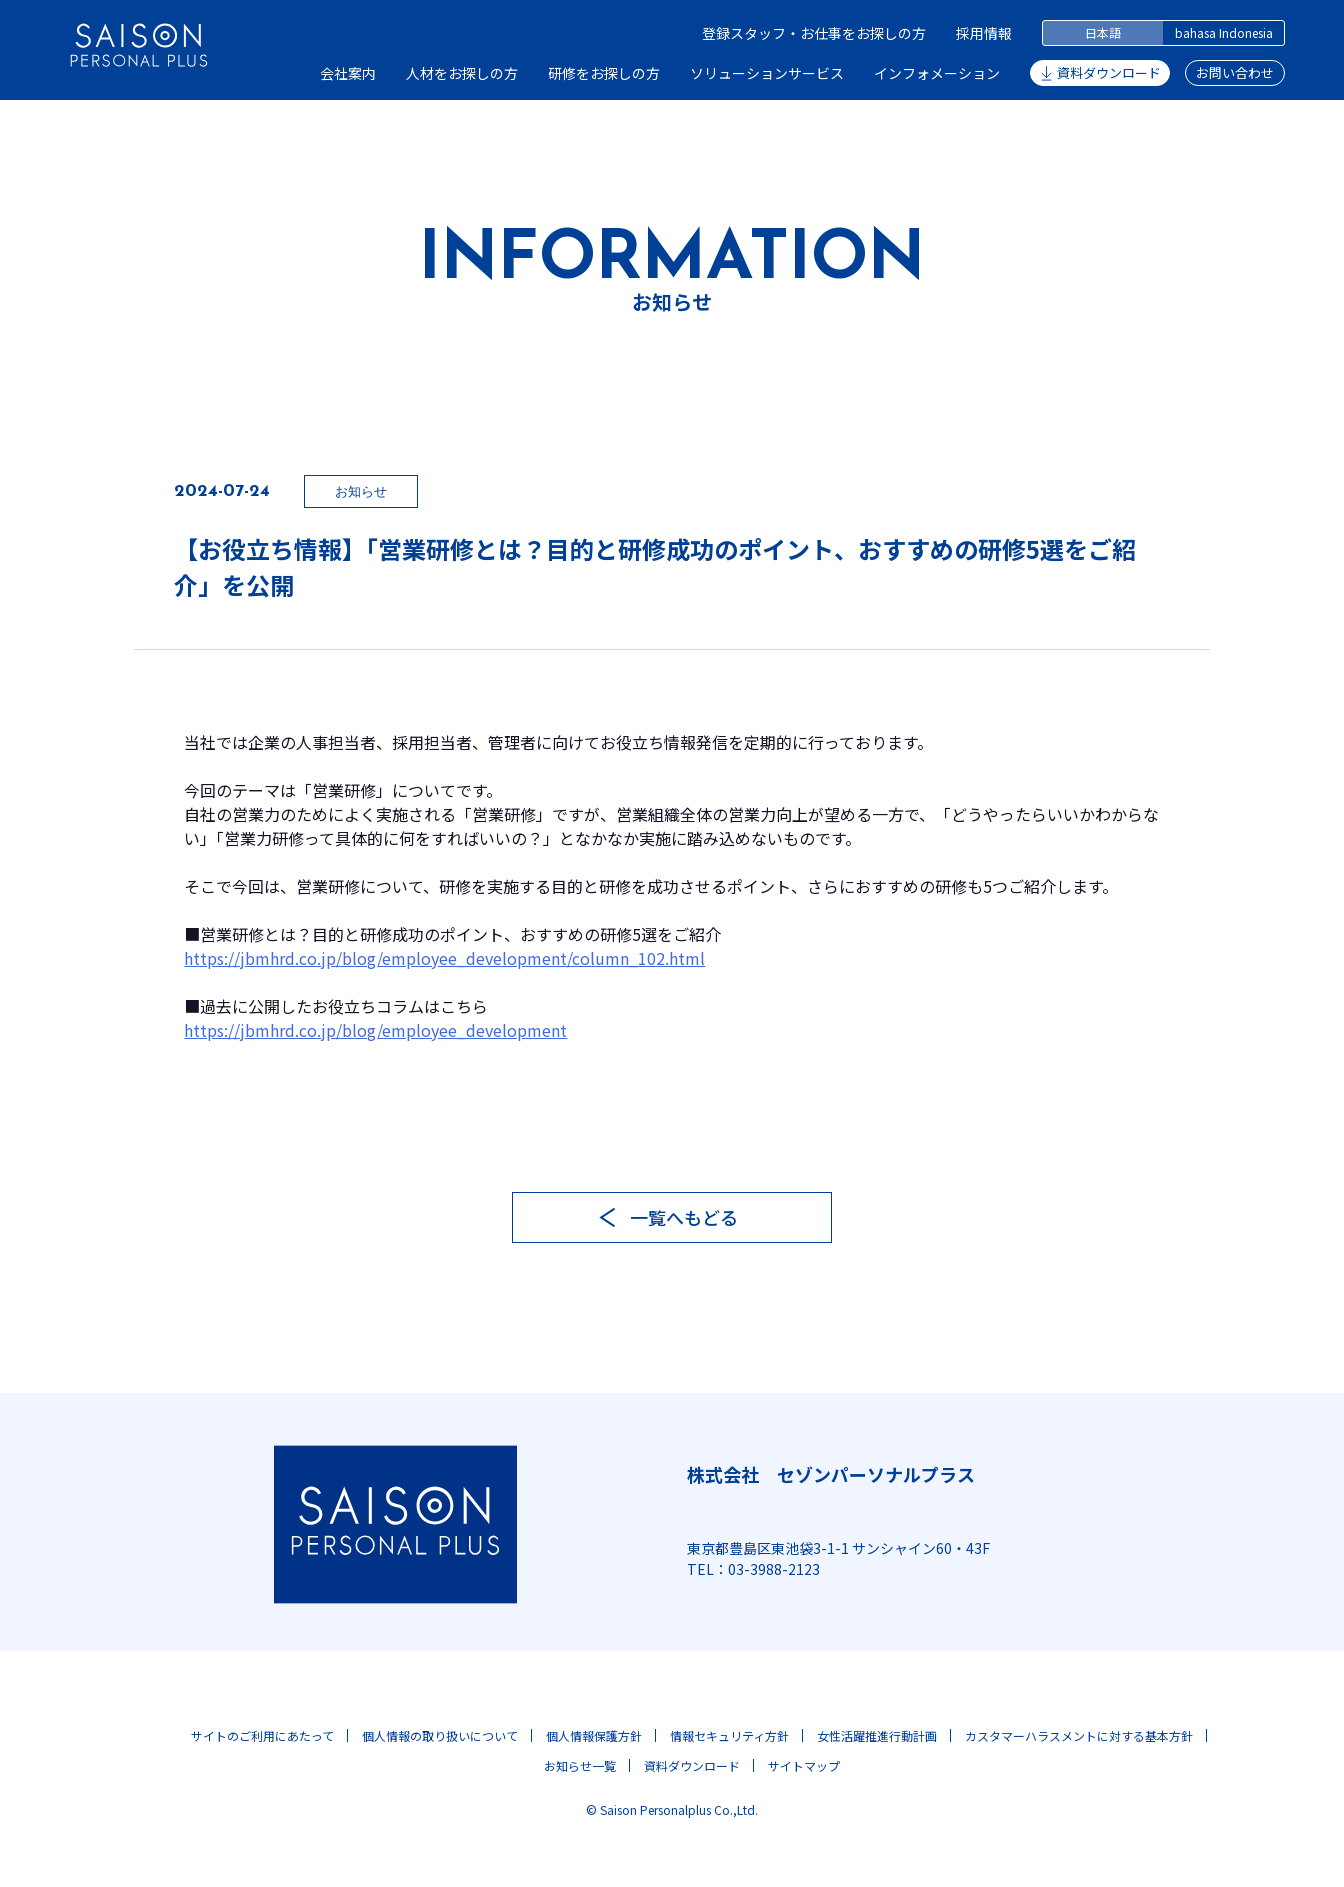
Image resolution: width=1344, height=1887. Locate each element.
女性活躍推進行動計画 (877, 1735)
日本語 (1103, 32)
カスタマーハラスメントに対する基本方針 (1079, 1735)
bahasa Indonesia (1224, 32)
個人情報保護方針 (594, 1735)
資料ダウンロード (1109, 72)
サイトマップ (804, 1765)
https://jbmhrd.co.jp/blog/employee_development (375, 1030)
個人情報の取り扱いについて (440, 1735)
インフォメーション (937, 73)
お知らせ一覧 (580, 1765)
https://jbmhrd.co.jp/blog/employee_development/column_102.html (444, 958)
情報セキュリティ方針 (729, 1735)
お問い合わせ (1235, 72)
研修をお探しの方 (604, 73)
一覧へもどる (684, 1217)
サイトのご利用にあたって (262, 1735)
